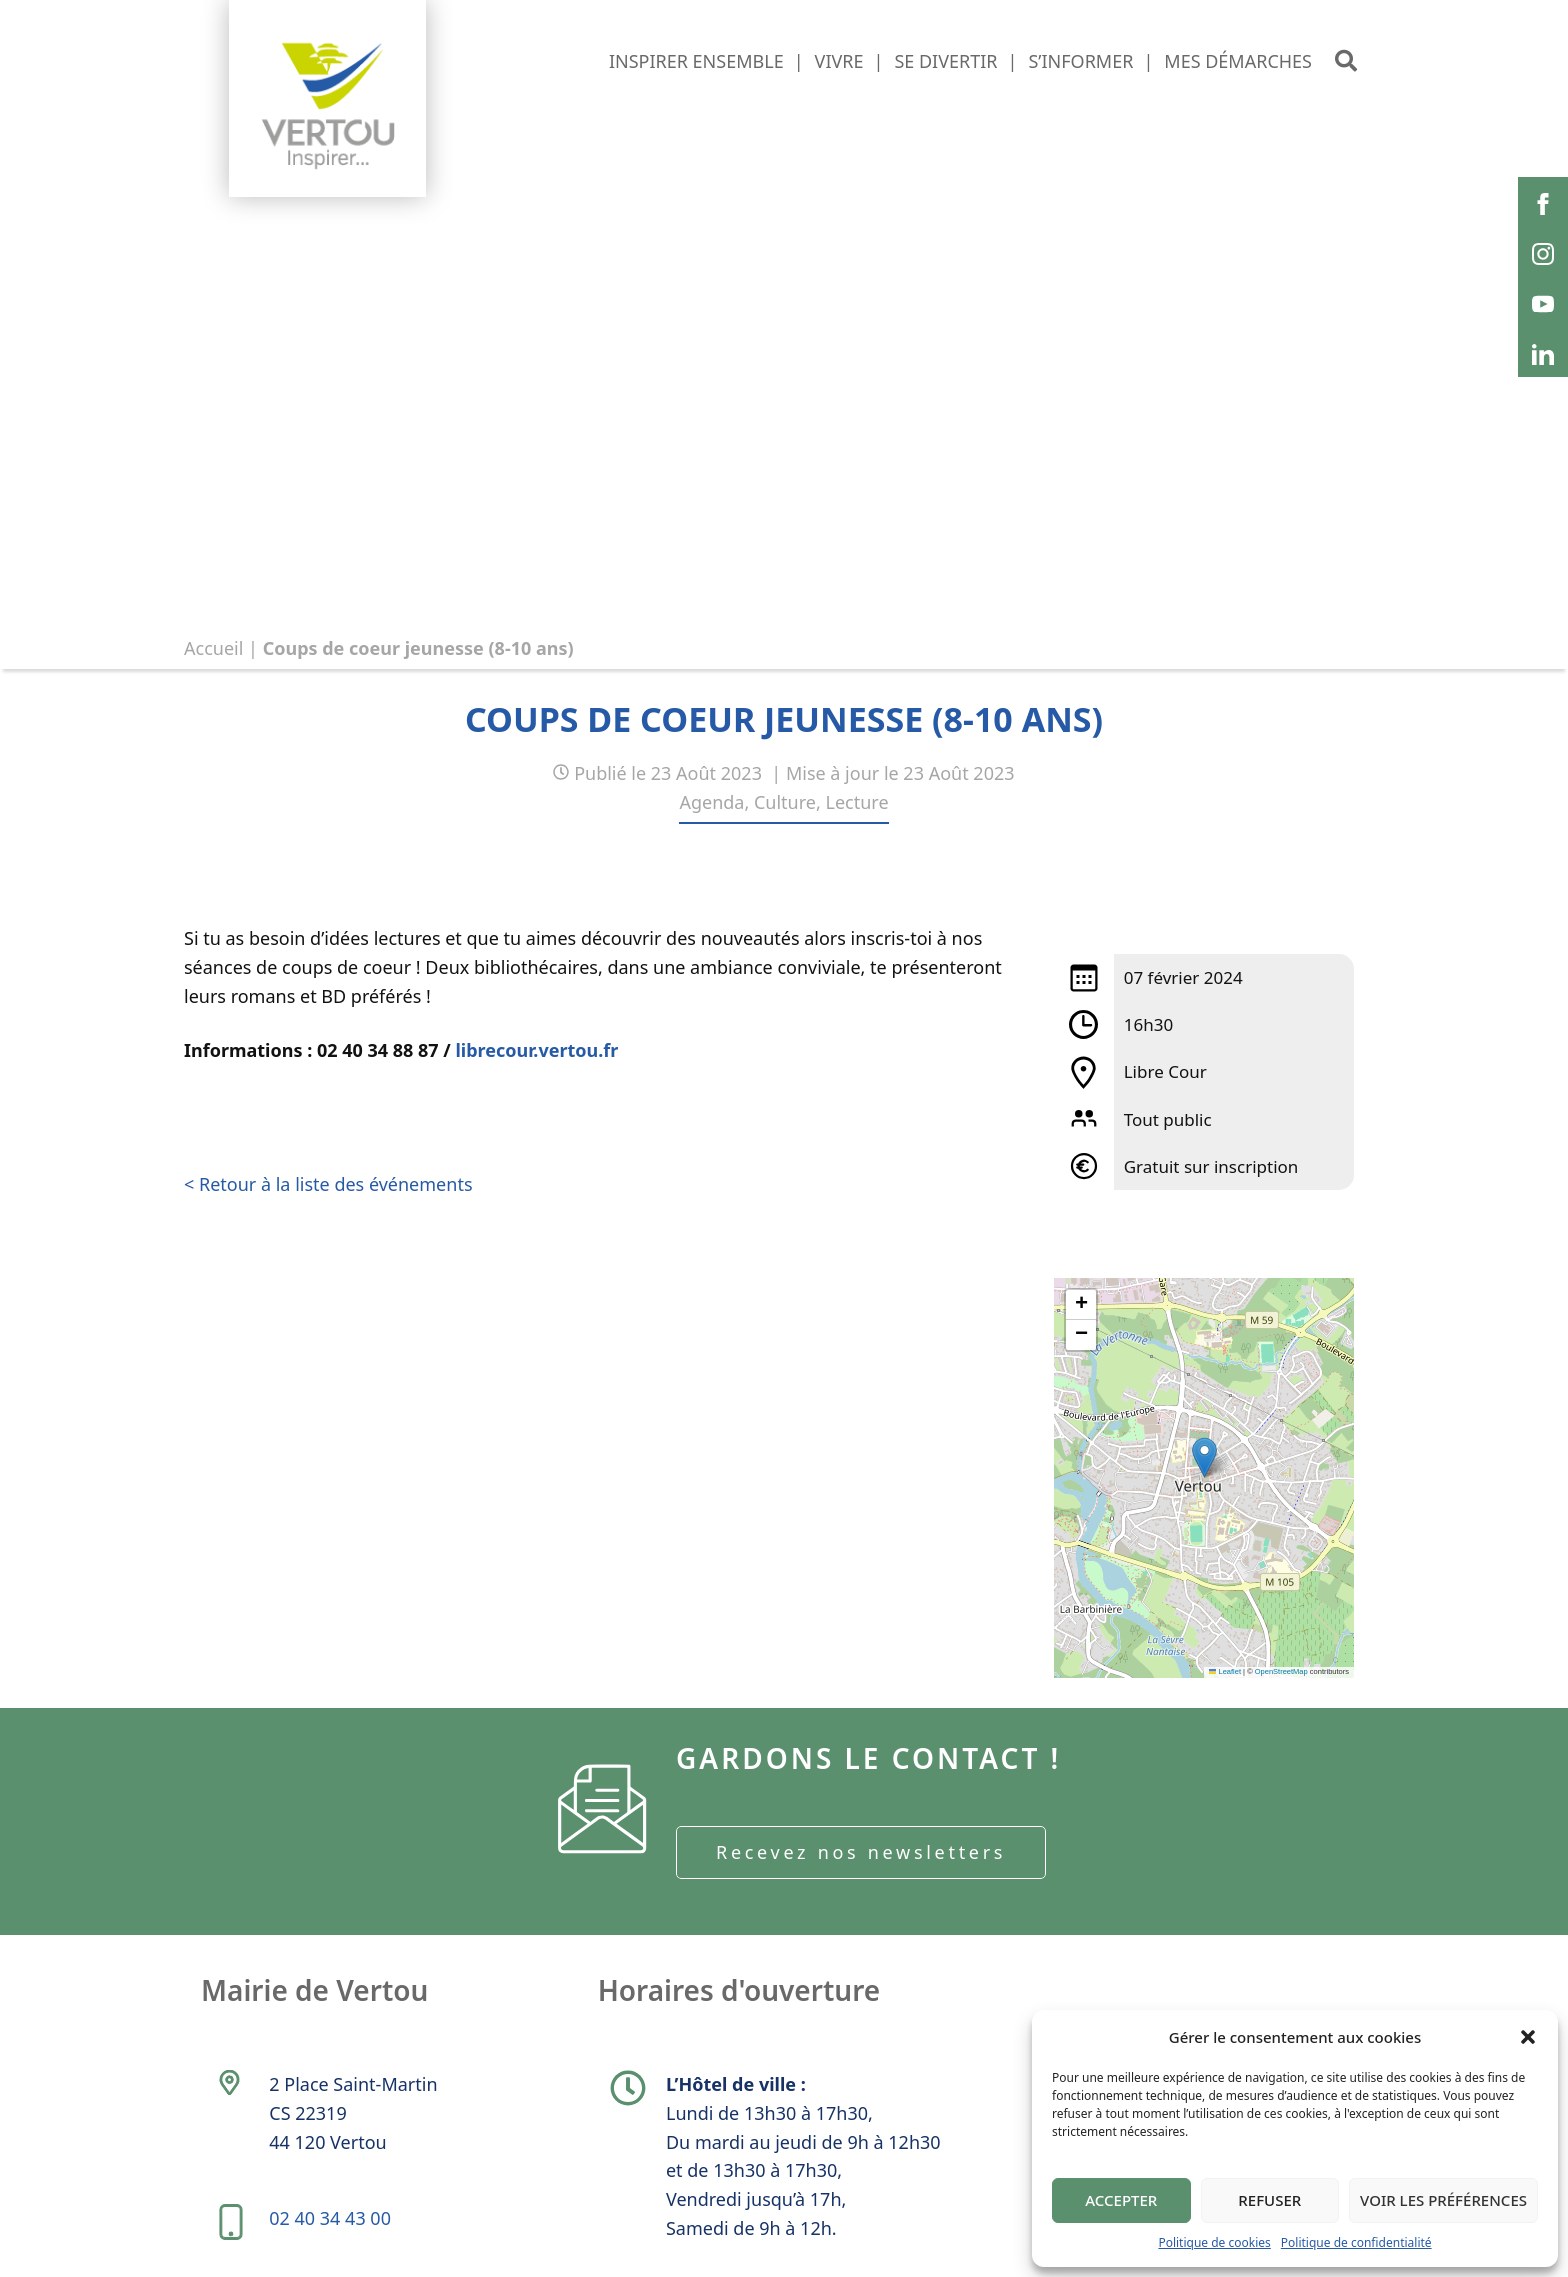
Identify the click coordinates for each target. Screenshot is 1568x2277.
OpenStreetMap (1281, 1671)
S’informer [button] (1080, 61)
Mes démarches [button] (1238, 61)
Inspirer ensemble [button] (696, 61)
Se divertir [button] (945, 61)
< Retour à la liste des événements (328, 1184)
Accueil (213, 648)
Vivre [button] (839, 61)
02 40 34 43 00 (330, 2218)
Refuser (1269, 2200)
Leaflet (1225, 1671)
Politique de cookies (1214, 2242)
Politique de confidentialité (1356, 2242)
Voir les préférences (1443, 2200)
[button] (1528, 2037)
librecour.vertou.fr (536, 1050)
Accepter (1121, 2200)
